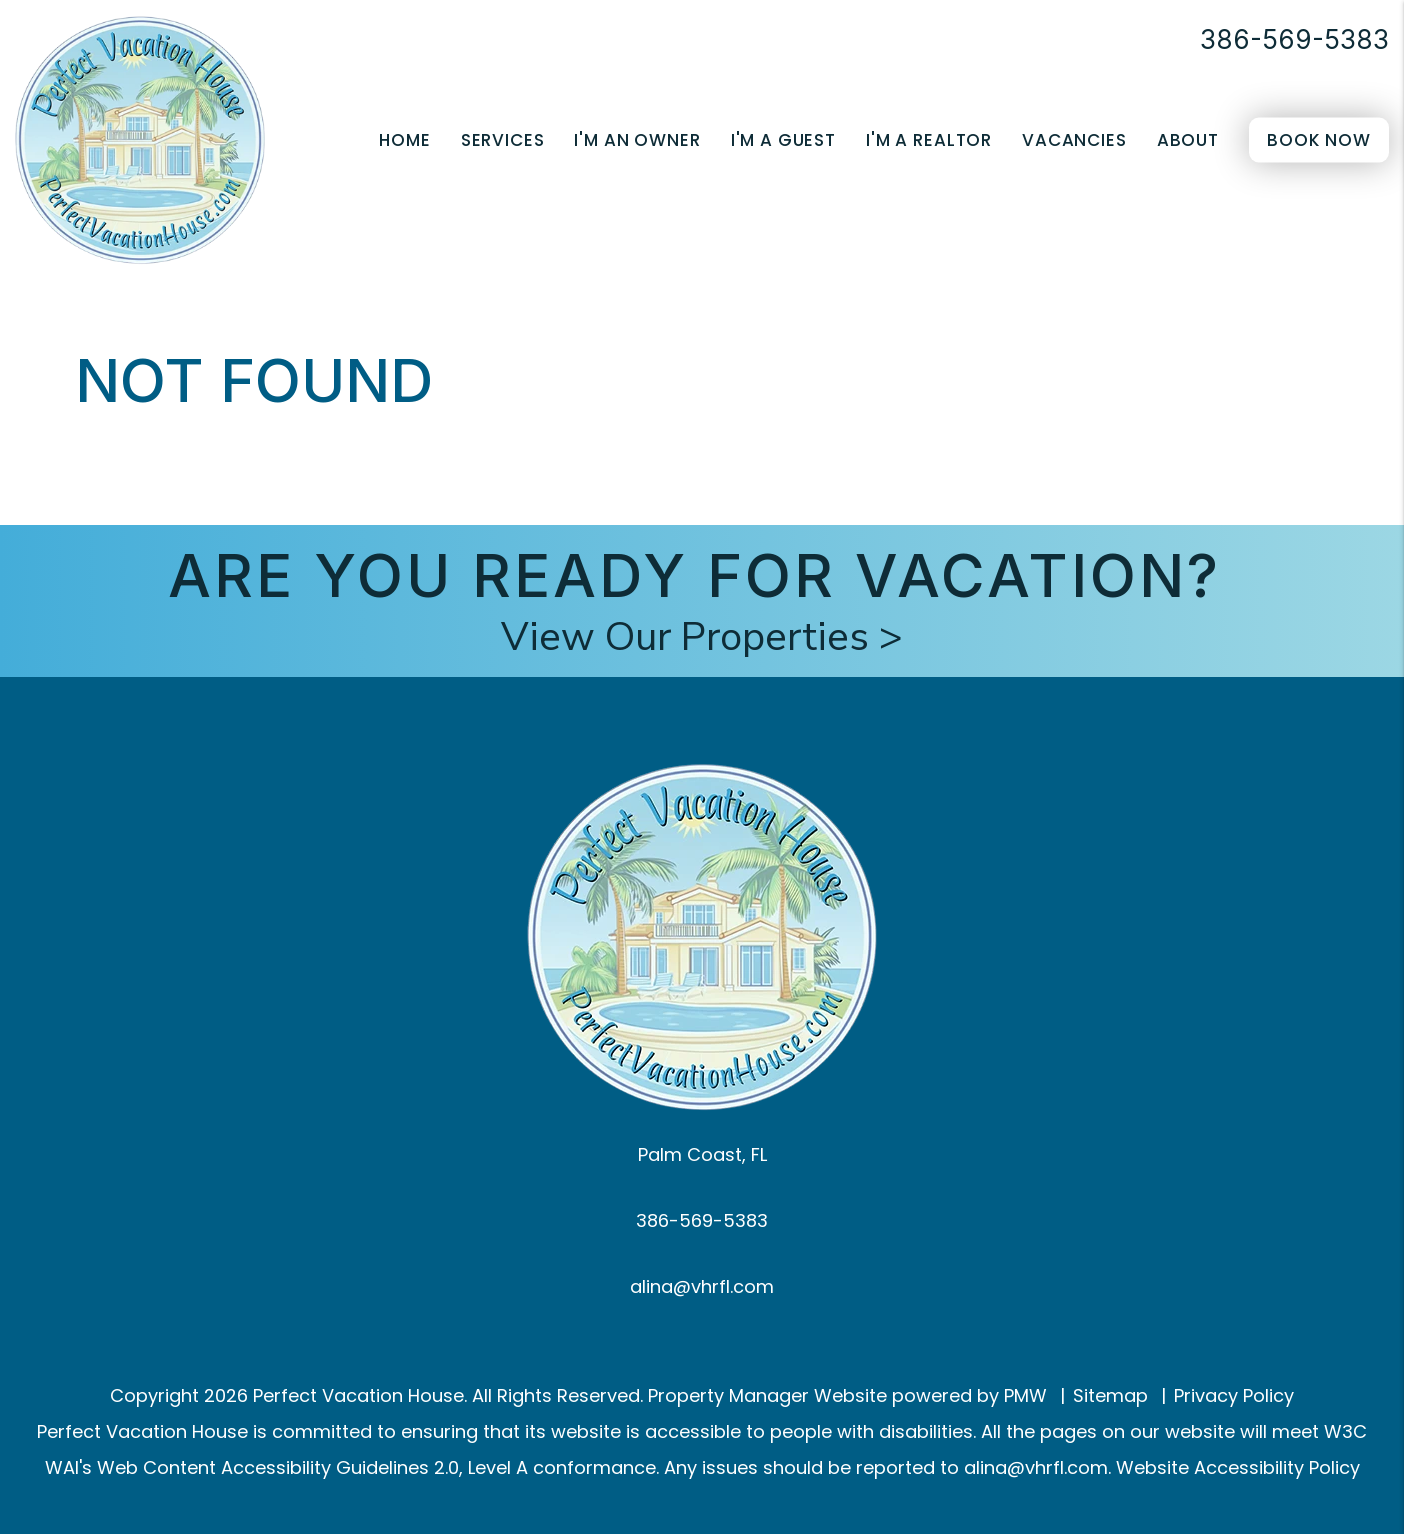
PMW (1025, 1395)
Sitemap (1110, 1395)
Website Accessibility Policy (1238, 1467)
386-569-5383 (1294, 39)
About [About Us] (1188, 140)
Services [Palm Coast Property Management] (503, 140)
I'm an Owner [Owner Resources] (637, 140)
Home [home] (404, 140)
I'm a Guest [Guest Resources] (783, 140)
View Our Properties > (702, 637)
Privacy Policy (1234, 1395)
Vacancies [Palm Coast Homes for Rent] (1074, 140)
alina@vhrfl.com (702, 1286)
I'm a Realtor (929, 140)
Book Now (1319, 140)
